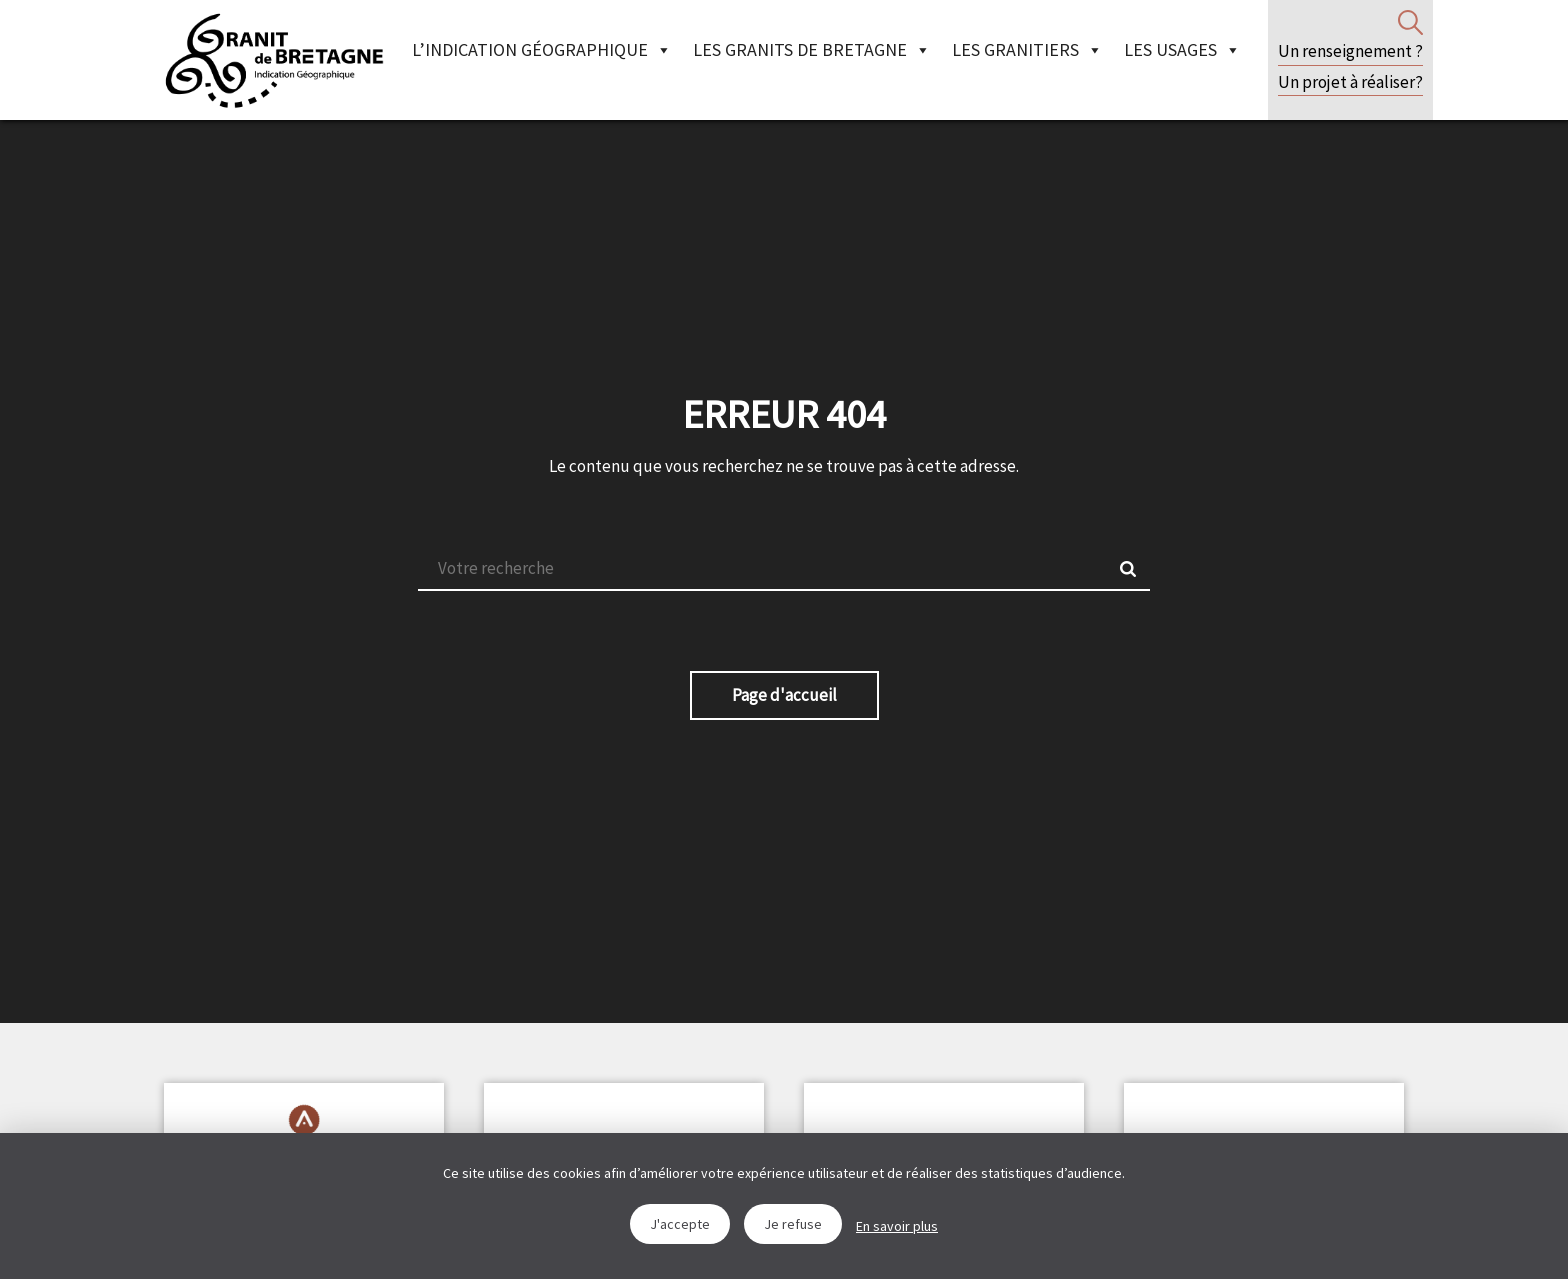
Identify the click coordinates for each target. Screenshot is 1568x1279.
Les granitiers (1027, 49)
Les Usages (1182, 49)
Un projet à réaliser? (1350, 82)
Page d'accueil (784, 695)
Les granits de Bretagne (812, 49)
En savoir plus (897, 1226)
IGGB (274, 60)
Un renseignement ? (1350, 51)
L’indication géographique (542, 49)
